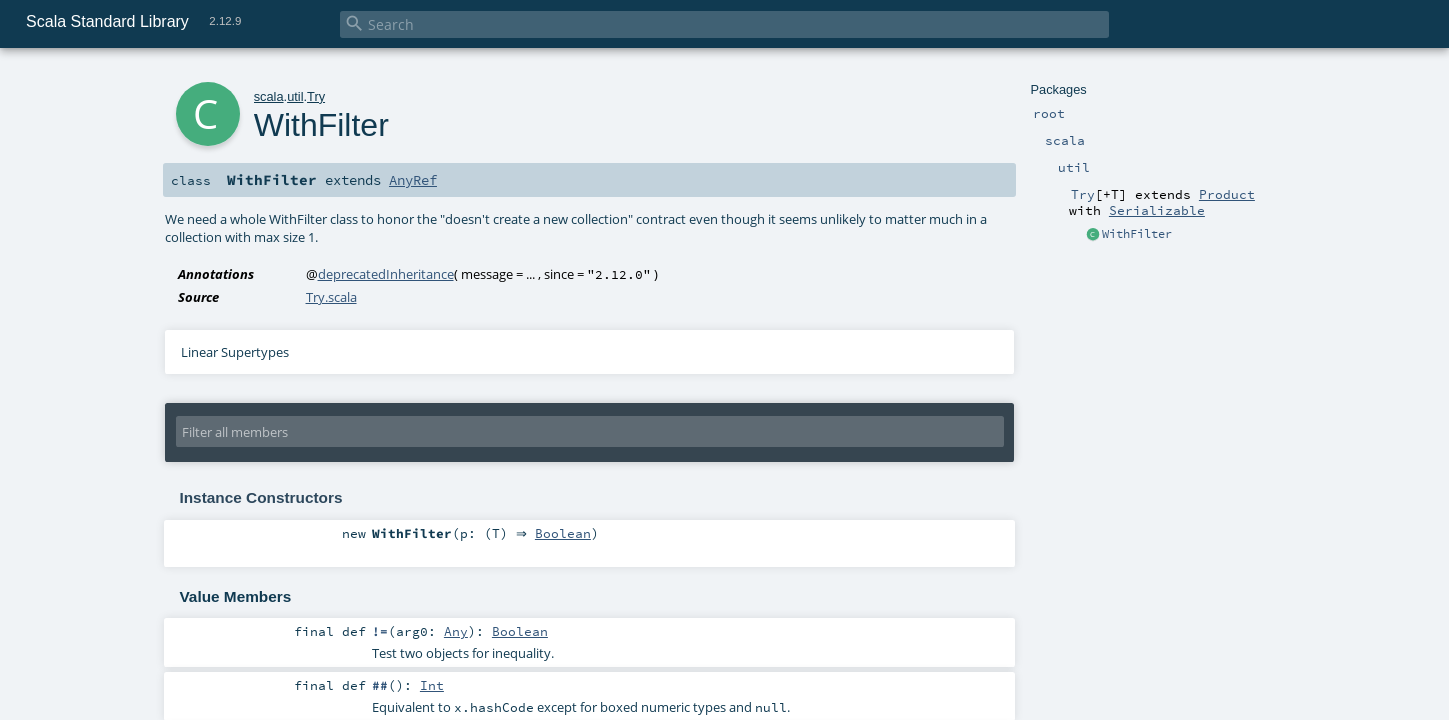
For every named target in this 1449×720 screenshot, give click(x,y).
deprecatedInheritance (386, 274)
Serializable (1157, 210)
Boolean (567, 534)
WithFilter (1137, 234)
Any (456, 631)
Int (432, 685)
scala (269, 96)
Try (316, 96)
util (295, 96)
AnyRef (413, 180)
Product (1227, 194)
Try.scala (331, 297)
